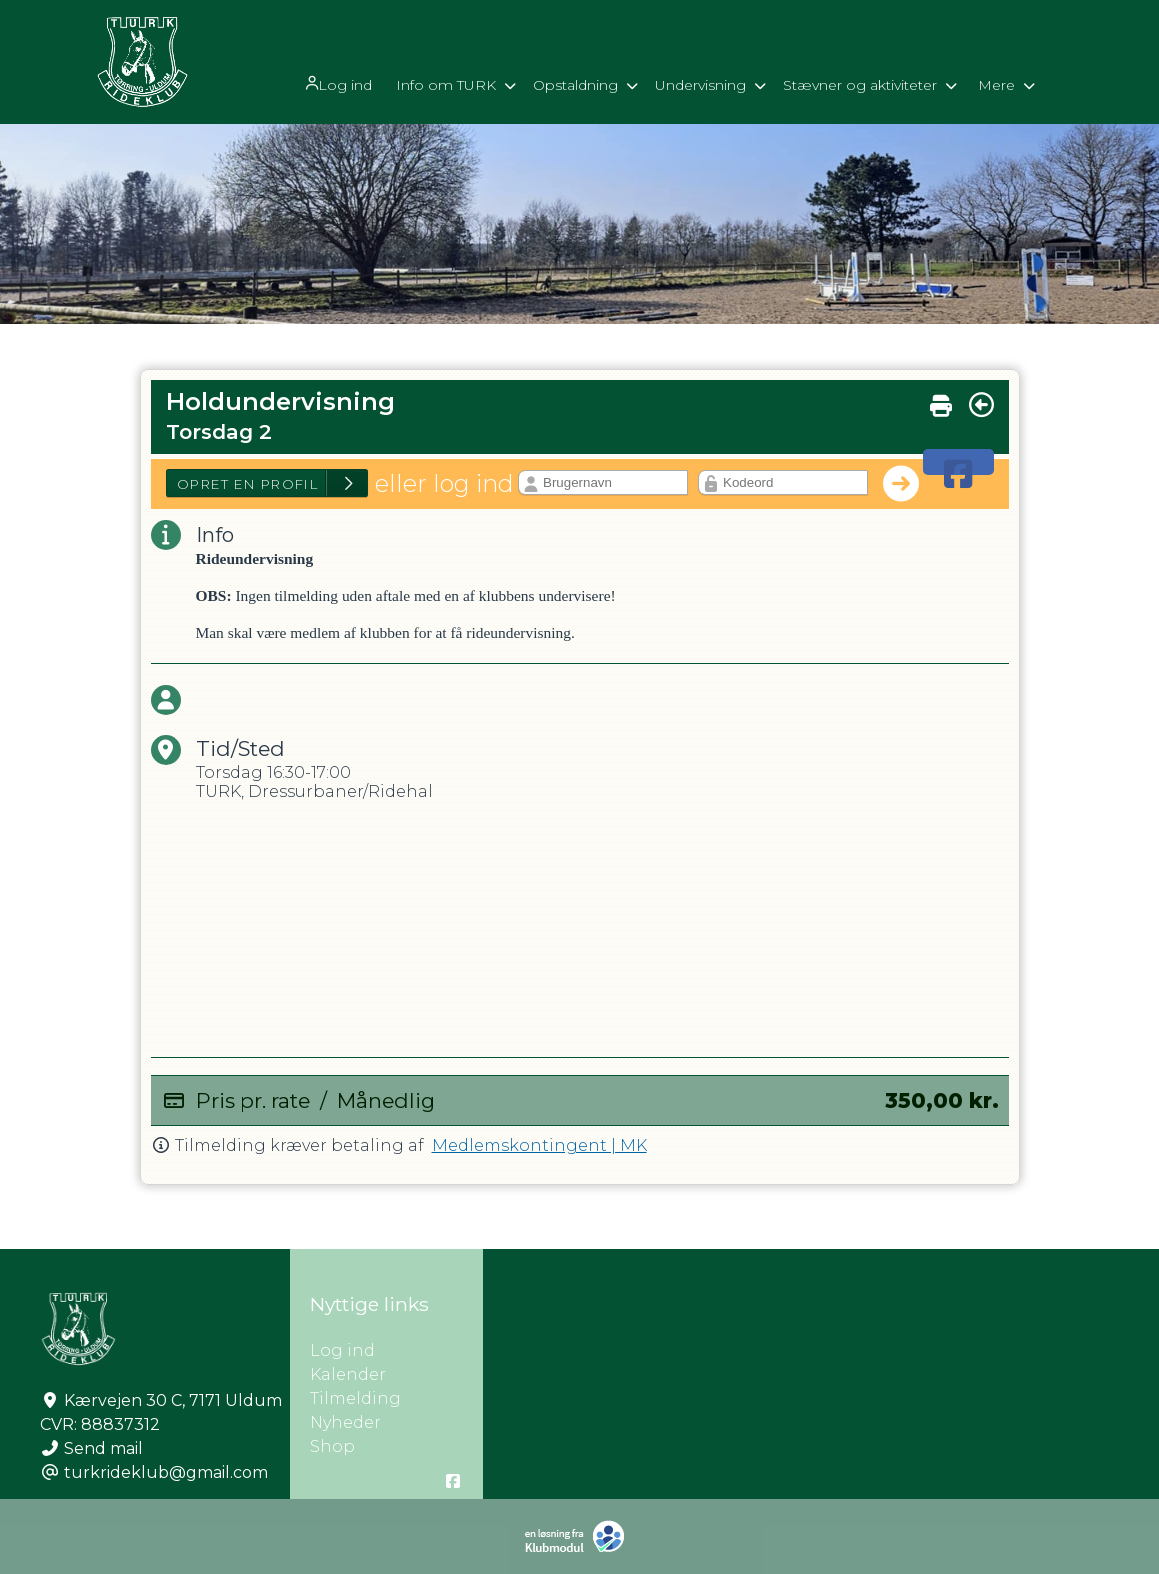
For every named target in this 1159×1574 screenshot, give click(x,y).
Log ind (335, 83)
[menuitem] (337, 82)
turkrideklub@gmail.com (166, 1472)
